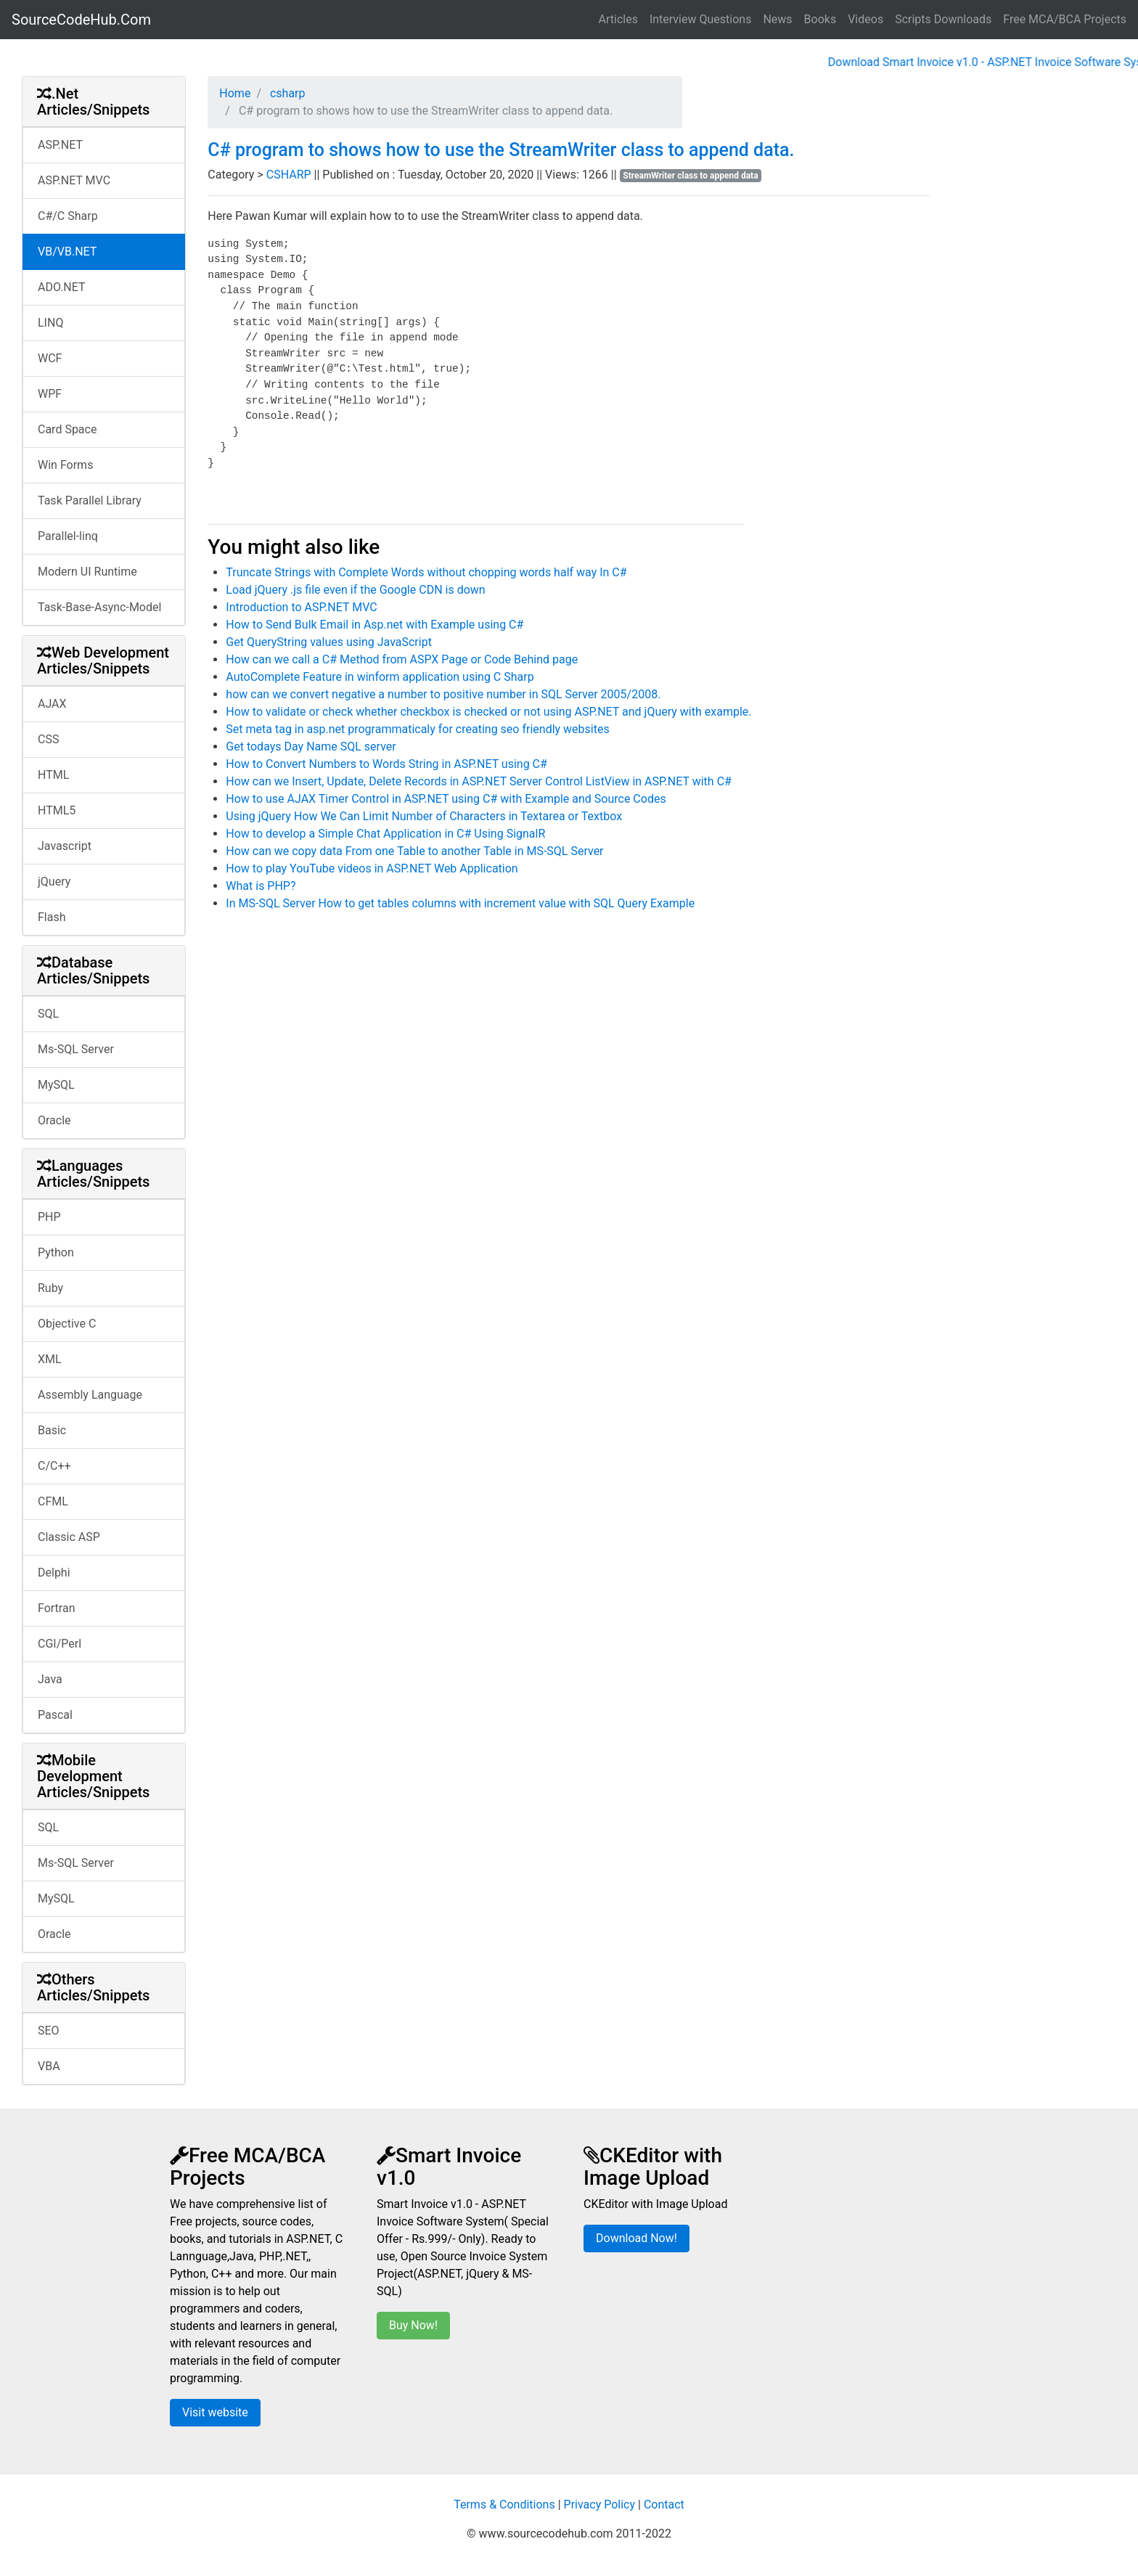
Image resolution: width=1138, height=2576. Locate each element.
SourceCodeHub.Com (81, 19)
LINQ (50, 323)
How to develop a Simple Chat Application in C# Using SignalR (385, 834)
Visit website (215, 2412)
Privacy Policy (600, 2504)
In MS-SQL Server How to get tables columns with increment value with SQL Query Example (460, 903)
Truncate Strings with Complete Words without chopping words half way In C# (426, 572)
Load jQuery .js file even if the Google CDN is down (355, 590)
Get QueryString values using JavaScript (329, 642)
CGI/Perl (59, 1644)
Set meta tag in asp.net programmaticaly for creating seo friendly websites (417, 729)
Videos (865, 19)
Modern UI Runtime (87, 571)
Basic (52, 1430)
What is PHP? (260, 886)
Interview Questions (701, 19)
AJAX (52, 704)
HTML (53, 775)
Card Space (67, 429)
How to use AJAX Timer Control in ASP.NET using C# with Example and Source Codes (446, 799)
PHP (49, 1217)
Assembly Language (90, 1395)
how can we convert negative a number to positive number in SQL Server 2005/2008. (443, 694)
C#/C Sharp (68, 216)
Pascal (55, 1715)
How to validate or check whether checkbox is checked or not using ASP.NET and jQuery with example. (488, 712)
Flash (52, 917)
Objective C (67, 1323)
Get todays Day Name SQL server (311, 746)
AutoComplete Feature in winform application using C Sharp (379, 677)
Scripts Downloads (943, 19)
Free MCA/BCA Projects (1064, 19)
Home (234, 93)
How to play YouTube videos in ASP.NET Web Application (371, 868)
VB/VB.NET (67, 251)
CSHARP (290, 174)
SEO (49, 2030)
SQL (48, 1014)
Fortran (56, 1608)
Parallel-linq (68, 536)
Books (820, 19)
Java (50, 1679)
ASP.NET (60, 145)
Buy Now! (413, 2325)
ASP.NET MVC (74, 180)
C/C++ (54, 1466)
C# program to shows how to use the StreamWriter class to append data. (501, 149)
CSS (48, 739)
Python (56, 1252)
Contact (664, 2504)
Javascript (64, 846)
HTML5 (56, 810)
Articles (618, 19)
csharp (286, 93)
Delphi (54, 1572)
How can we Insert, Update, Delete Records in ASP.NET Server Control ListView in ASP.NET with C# (479, 781)
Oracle (54, 1120)
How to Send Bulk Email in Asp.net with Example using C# (374, 624)
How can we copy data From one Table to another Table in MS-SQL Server (414, 851)
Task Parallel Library (90, 500)
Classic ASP (69, 1537)
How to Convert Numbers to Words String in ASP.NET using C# (386, 764)
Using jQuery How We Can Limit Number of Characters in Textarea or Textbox (424, 816)
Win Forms (65, 465)
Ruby (50, 1288)
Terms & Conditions (504, 2504)
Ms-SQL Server (76, 1049)
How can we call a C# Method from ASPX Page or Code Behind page (402, 659)
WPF (50, 394)
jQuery (54, 881)
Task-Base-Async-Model (99, 607)
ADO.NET (62, 287)
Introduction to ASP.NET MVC (301, 607)
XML (50, 1359)
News (777, 19)
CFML (53, 1501)
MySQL (56, 1085)
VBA (49, 2066)
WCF (50, 358)
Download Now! (636, 2238)
